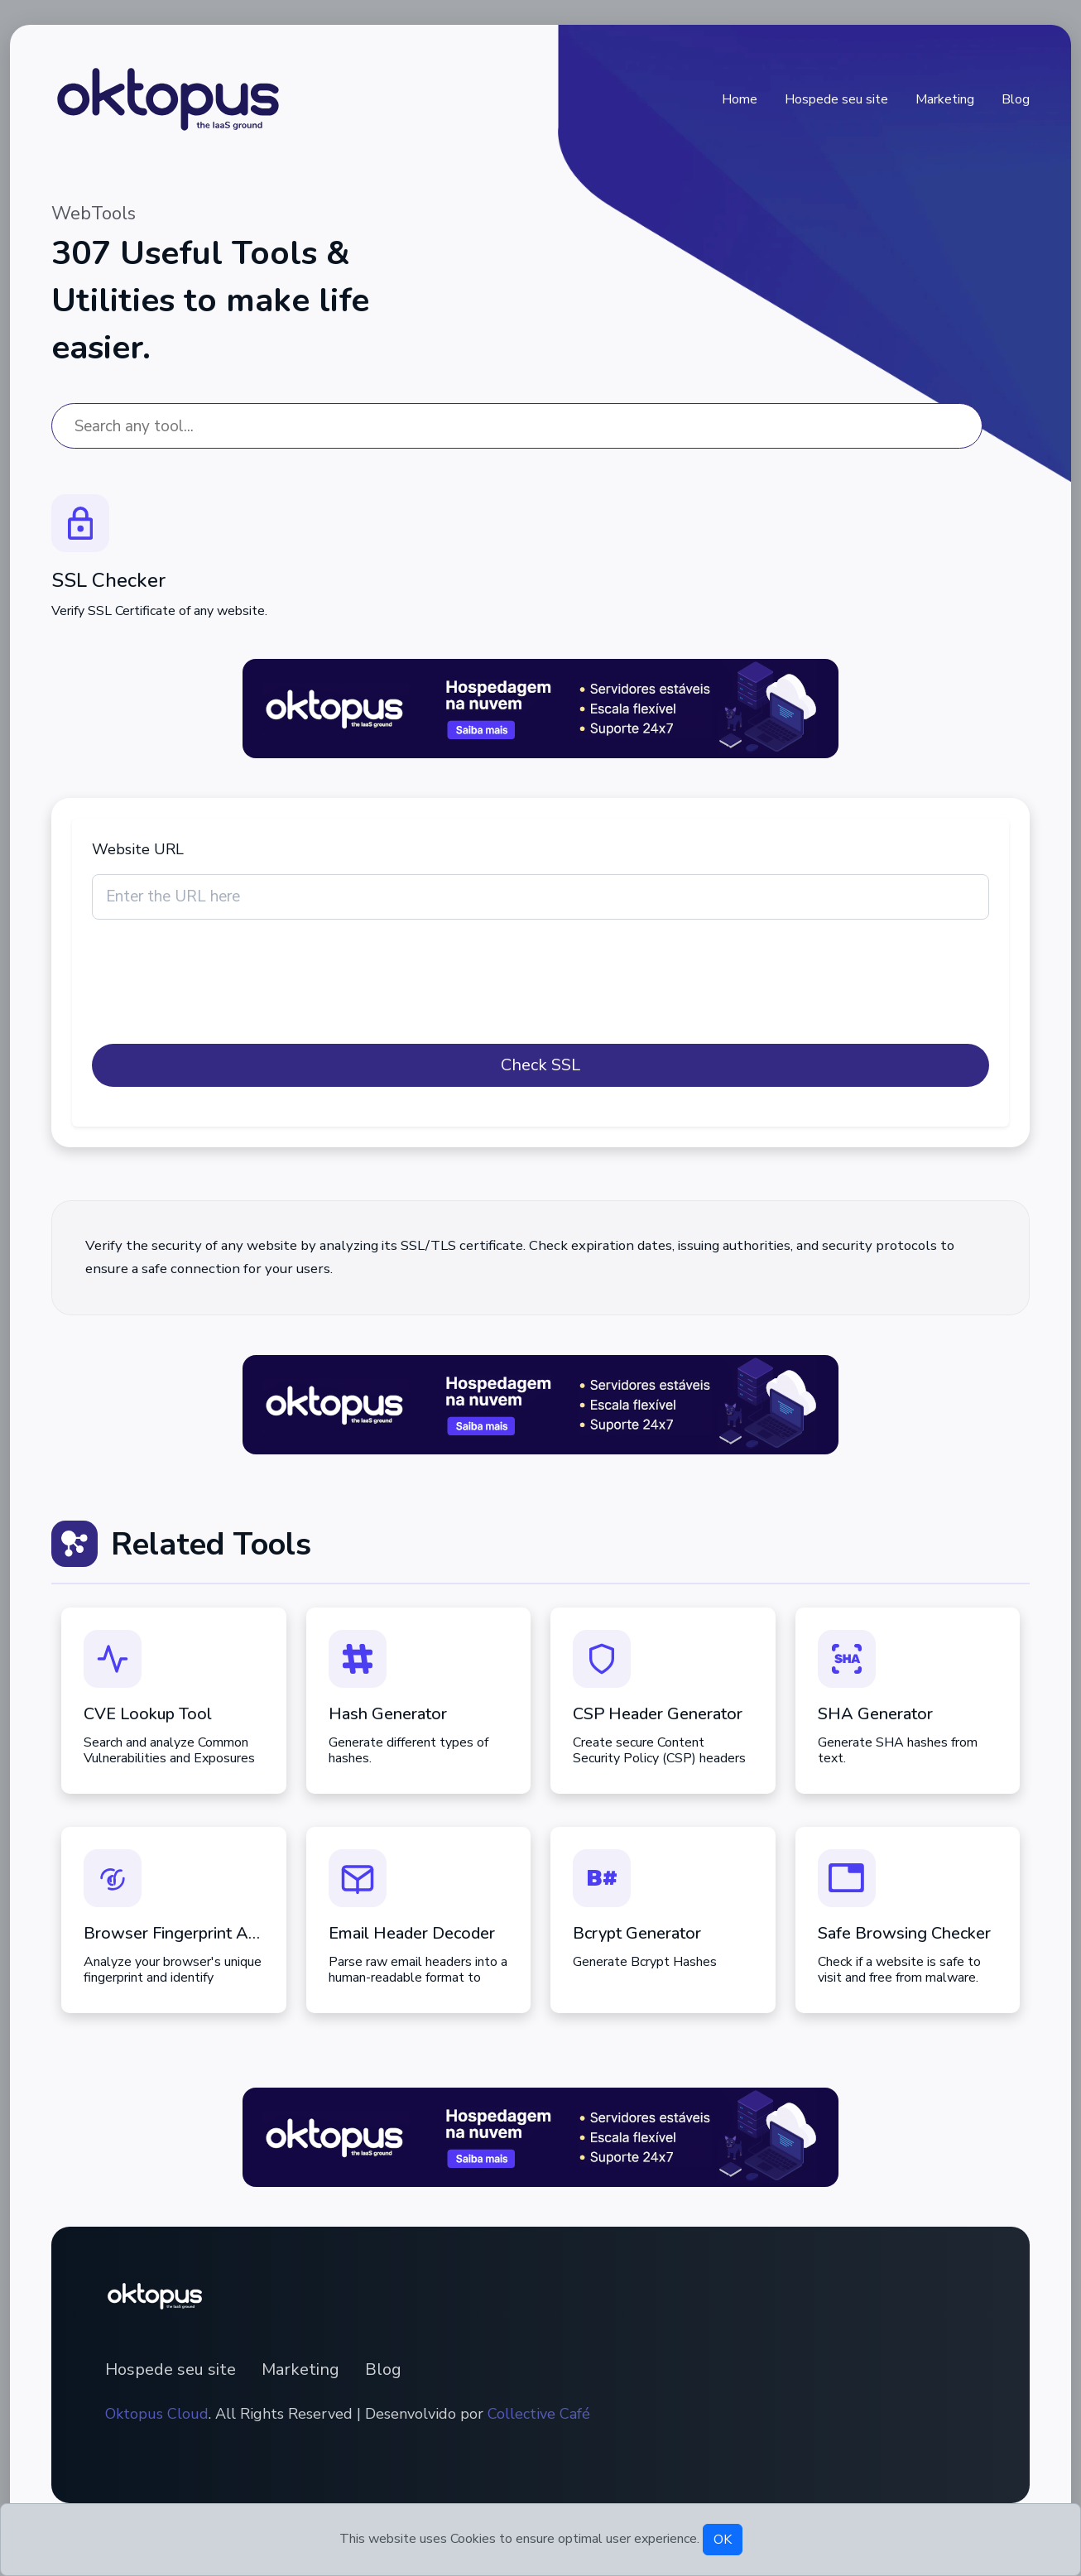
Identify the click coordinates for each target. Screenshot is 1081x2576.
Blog (1016, 99)
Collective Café (539, 2414)
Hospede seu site (836, 99)
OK (722, 2539)
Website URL (138, 849)
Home (739, 99)
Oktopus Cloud (157, 2414)
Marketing (944, 99)
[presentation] (218, 991)
